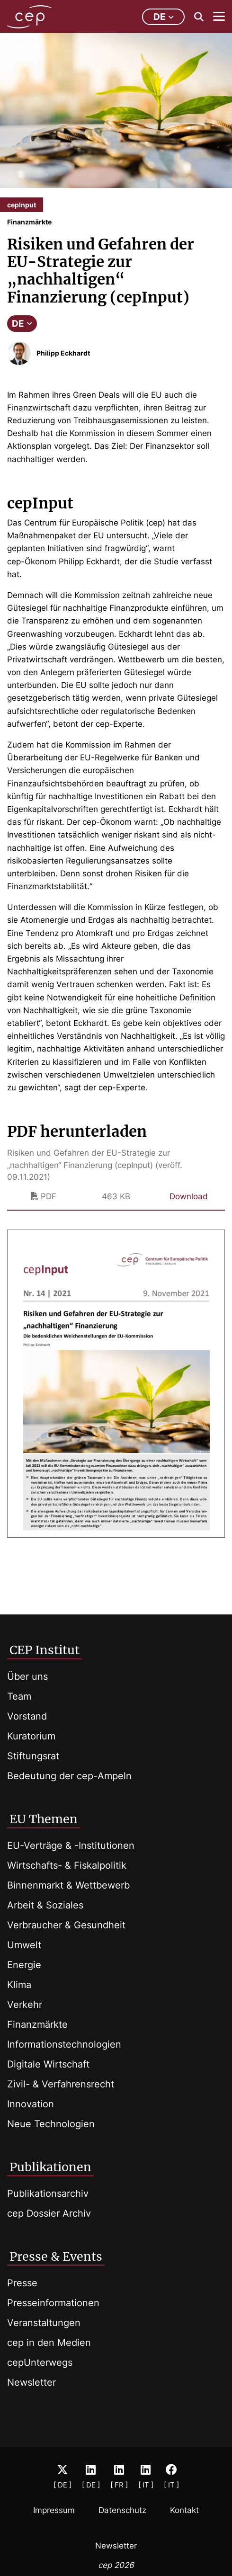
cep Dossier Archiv (49, 2213)
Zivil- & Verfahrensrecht (60, 2084)
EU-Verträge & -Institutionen (70, 1845)
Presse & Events (55, 2256)
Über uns (27, 1676)
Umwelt (24, 1945)
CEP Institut (44, 1650)
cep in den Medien (49, 2342)
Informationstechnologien (64, 2044)
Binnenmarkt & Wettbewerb (68, 1885)
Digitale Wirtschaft (48, 2064)
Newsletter (31, 2382)
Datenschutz (122, 2510)
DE (22, 323)
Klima (19, 1984)
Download (189, 1196)
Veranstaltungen (43, 2322)
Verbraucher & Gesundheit (66, 1925)
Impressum (54, 2510)
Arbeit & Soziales (45, 1905)
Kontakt (184, 2510)
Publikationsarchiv (48, 2193)
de (163, 16)
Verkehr (24, 2004)
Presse (22, 2283)
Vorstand (27, 1716)
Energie (24, 1964)
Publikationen (50, 2167)
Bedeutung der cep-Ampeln (69, 1776)
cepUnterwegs (39, 2362)
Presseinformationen (53, 2303)
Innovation (30, 2104)
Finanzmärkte (37, 2024)
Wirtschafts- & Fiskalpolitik (66, 1865)
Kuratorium (31, 1736)
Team (19, 1696)
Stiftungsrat (33, 1756)
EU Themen (43, 1819)
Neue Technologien (51, 2124)
